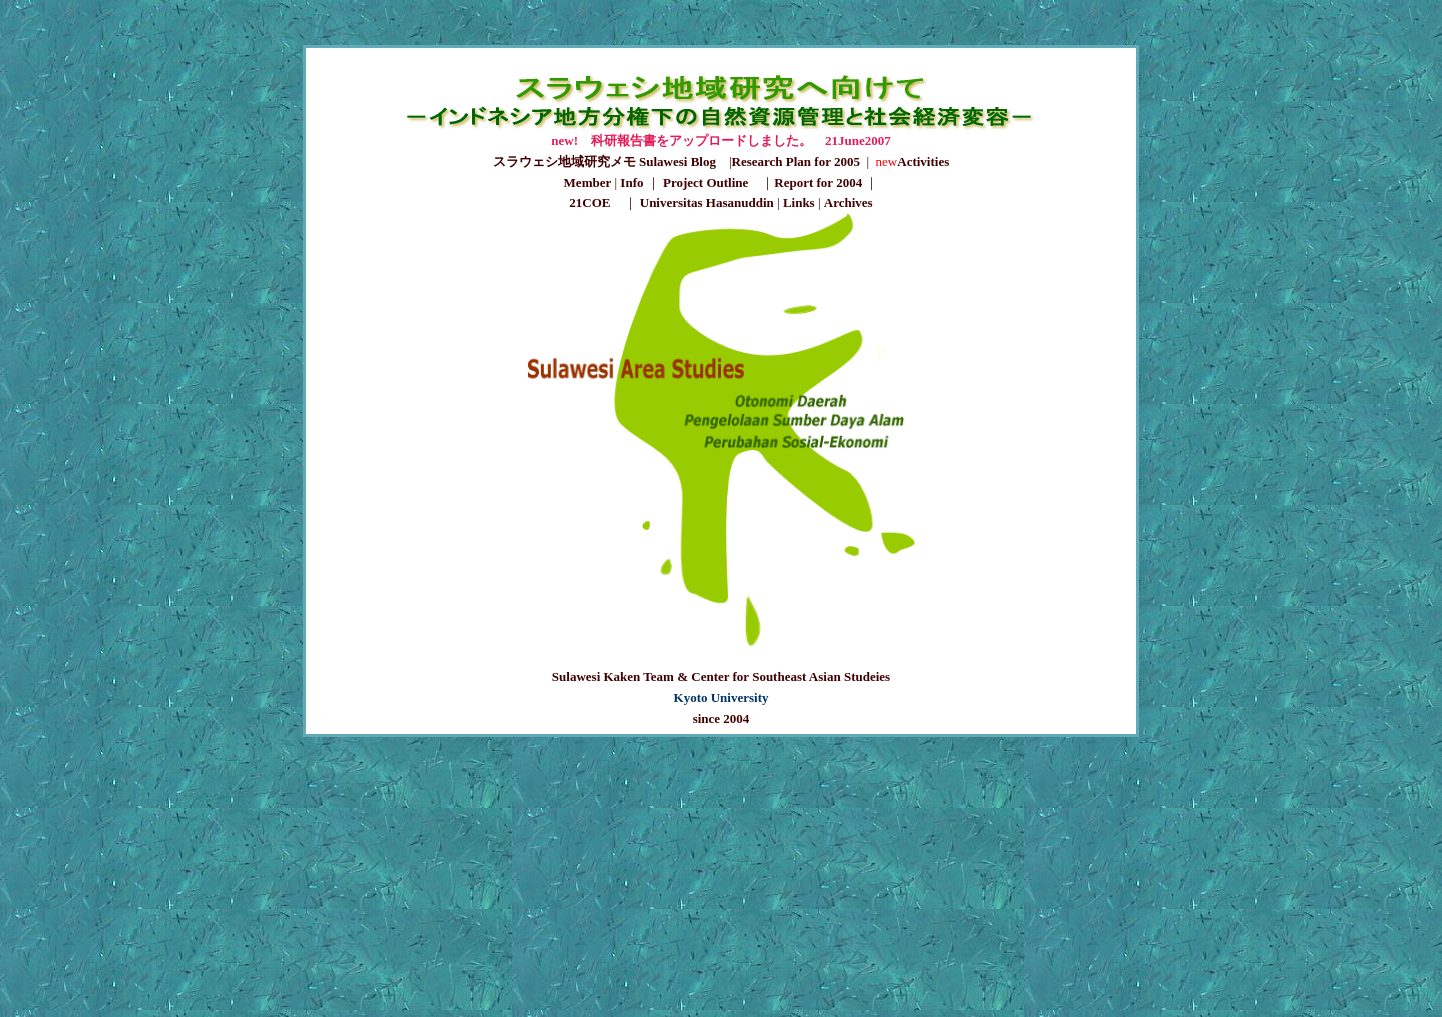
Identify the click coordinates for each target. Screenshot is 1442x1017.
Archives (848, 202)
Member (588, 182)
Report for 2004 (818, 182)
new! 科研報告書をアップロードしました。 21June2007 (720, 140)
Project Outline (705, 182)
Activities (923, 161)
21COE (589, 202)
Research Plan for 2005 (796, 161)
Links (799, 202)
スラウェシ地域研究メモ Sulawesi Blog (611, 161)
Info (631, 182)
